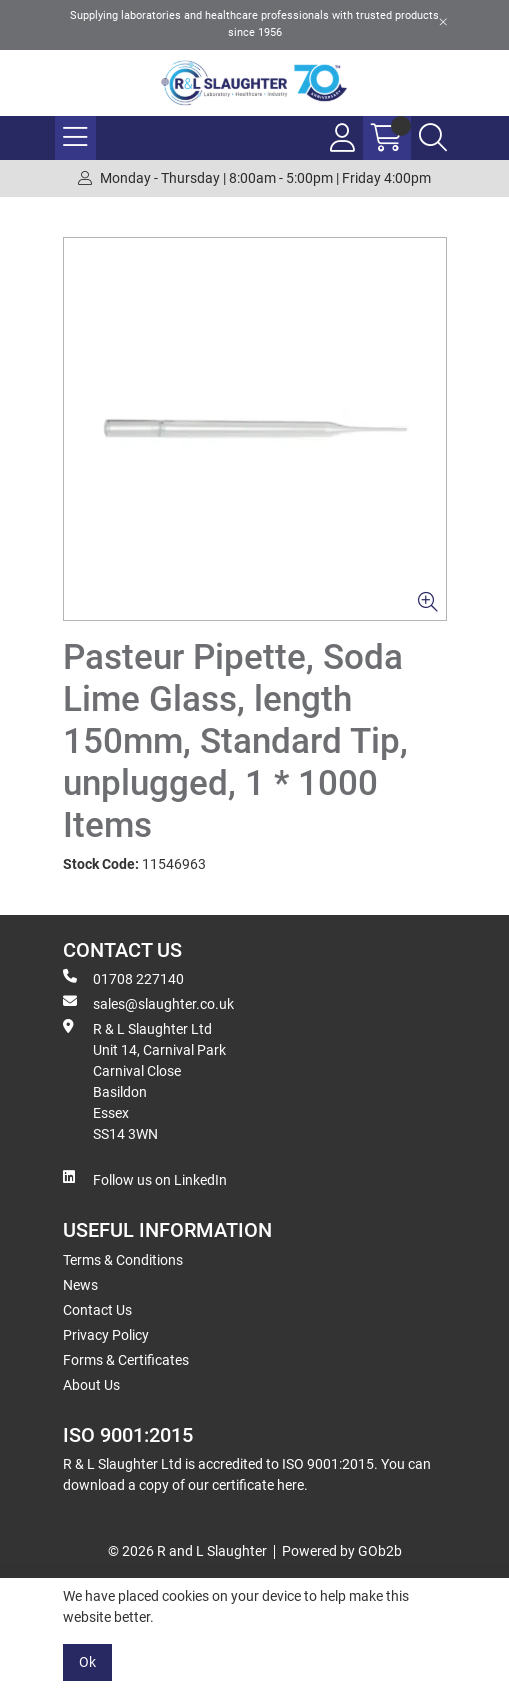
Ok (87, 1662)
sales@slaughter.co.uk (148, 1003)
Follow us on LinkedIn (145, 1179)
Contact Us (97, 1310)
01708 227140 (123, 978)
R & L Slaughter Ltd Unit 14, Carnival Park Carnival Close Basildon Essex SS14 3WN (144, 1080)
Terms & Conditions (123, 1260)
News (80, 1285)
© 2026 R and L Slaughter (187, 1551)
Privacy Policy (106, 1335)
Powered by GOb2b (342, 1551)
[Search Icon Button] (433, 138)
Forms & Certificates (126, 1360)
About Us (91, 1385)
